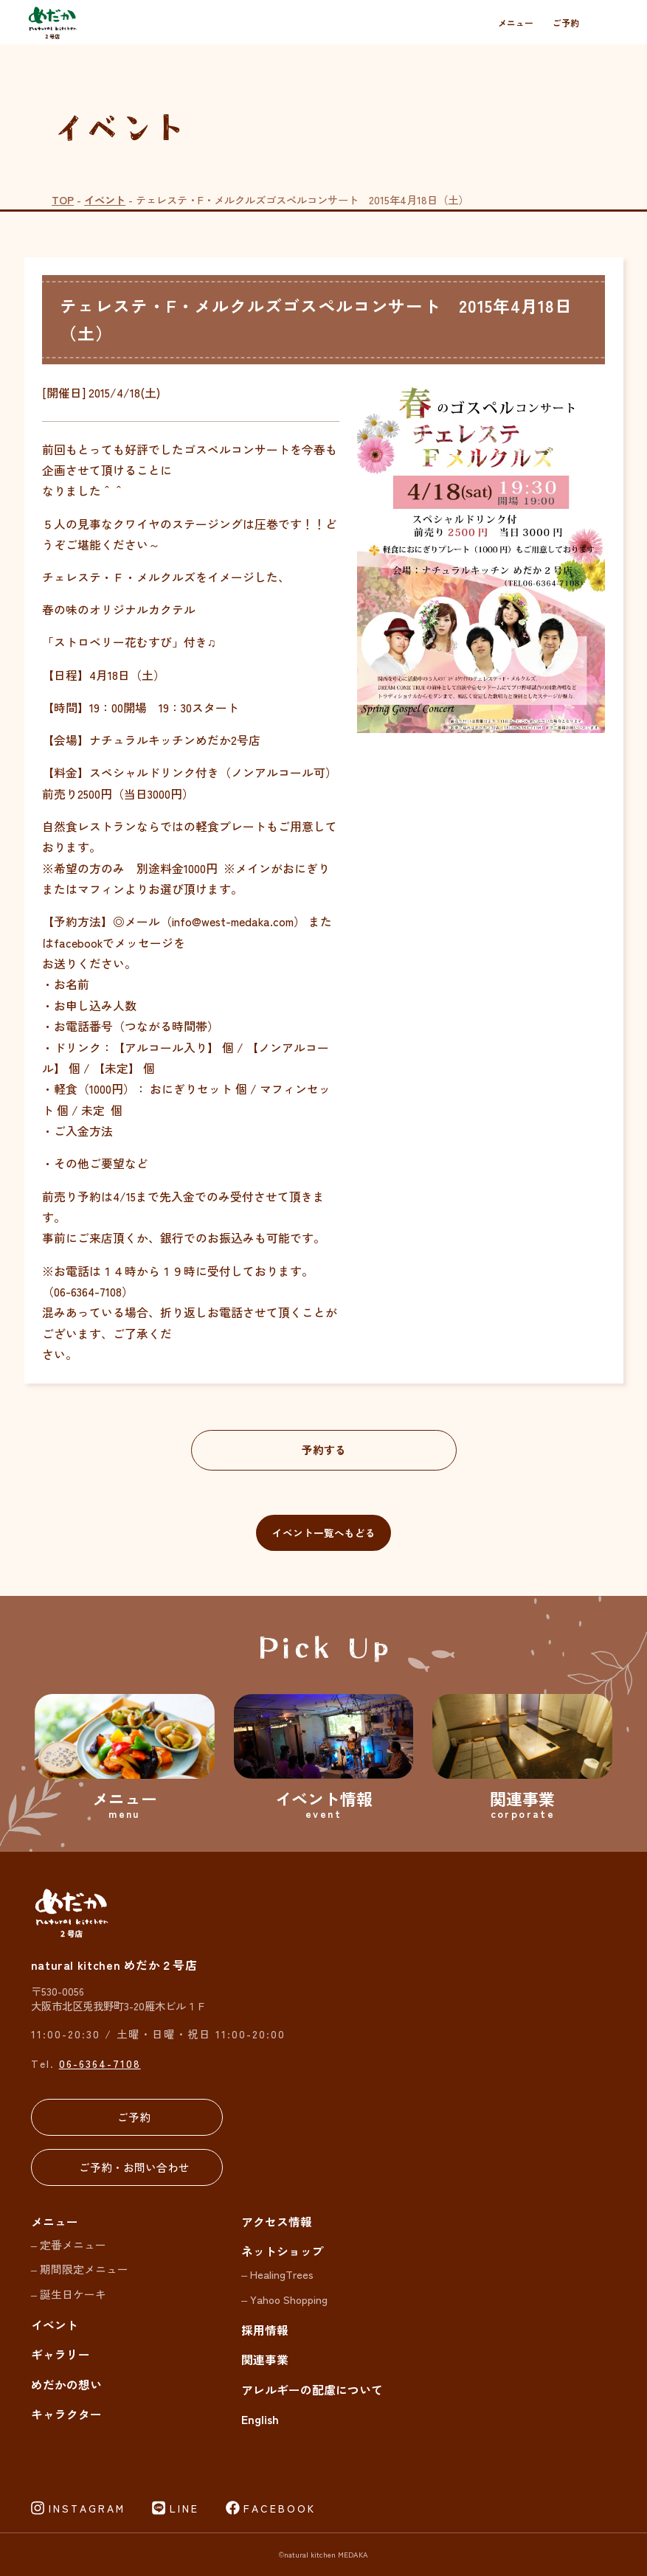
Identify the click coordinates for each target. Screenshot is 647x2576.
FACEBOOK (279, 2508)
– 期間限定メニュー (79, 2269)
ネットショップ (282, 2251)
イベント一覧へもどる (324, 1532)
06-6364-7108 (100, 2063)
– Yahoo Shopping (284, 2299)
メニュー (515, 22)
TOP (63, 199)
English (260, 2419)
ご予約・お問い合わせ (134, 2167)
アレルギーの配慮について (312, 2389)
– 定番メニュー (68, 2244)
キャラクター (66, 2414)
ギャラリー (60, 2354)
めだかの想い (66, 2384)
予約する (324, 1449)
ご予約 (566, 22)
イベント (104, 199)
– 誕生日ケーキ (68, 2294)
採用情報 (264, 2330)
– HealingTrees (277, 2274)
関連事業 (264, 2359)
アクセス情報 (276, 2221)
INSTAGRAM (87, 2508)
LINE (184, 2508)
